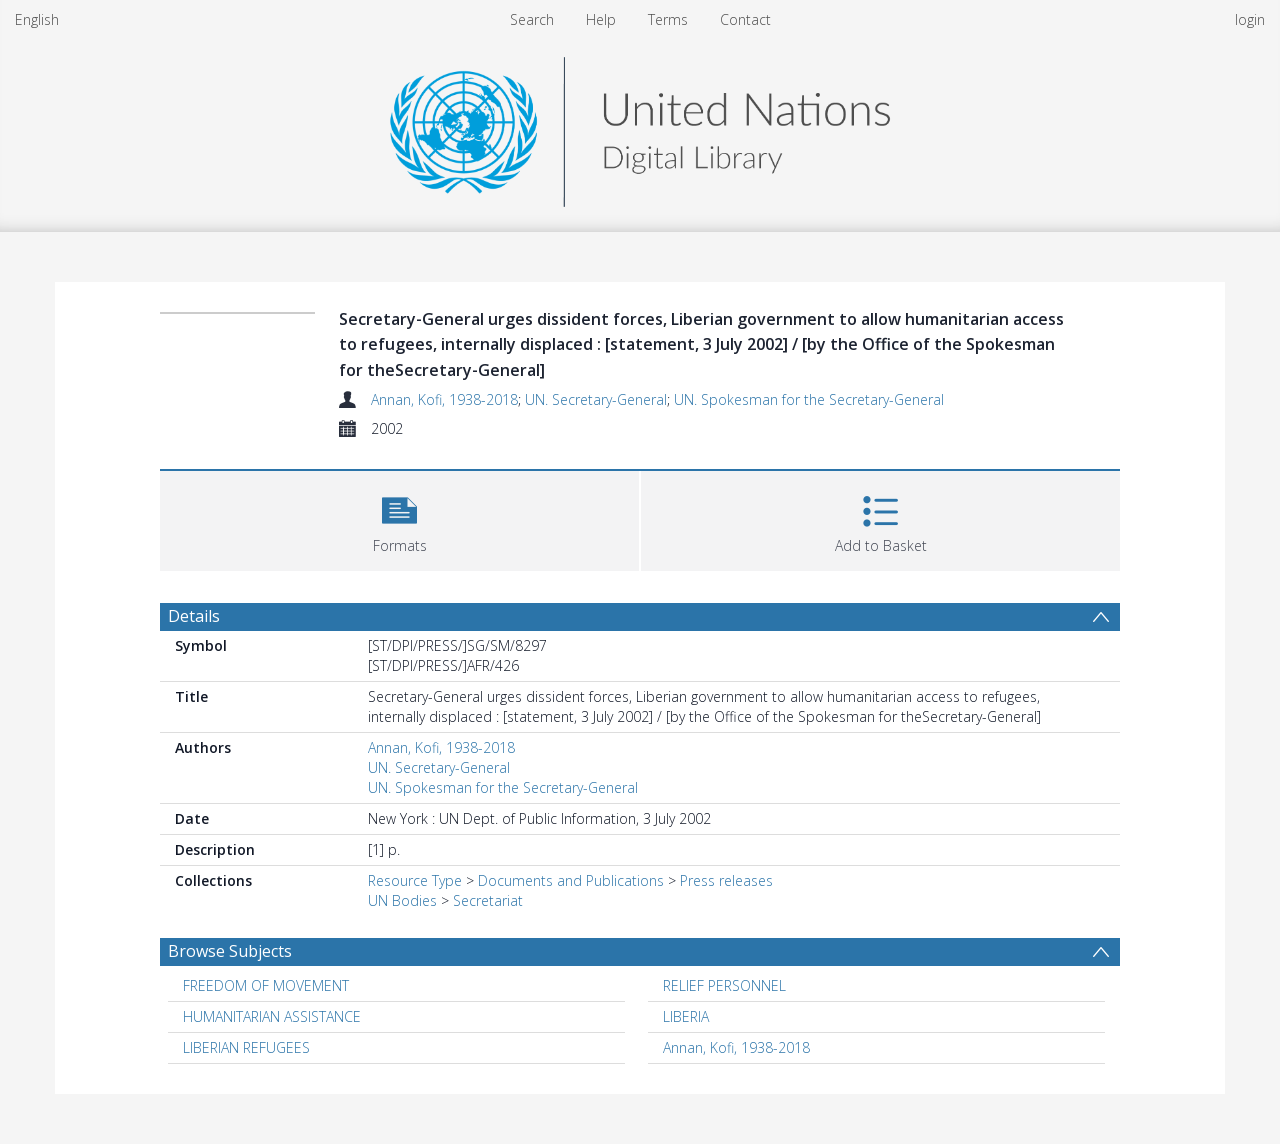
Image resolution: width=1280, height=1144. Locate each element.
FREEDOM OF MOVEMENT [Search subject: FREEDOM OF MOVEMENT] (266, 985)
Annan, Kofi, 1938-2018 (444, 399)
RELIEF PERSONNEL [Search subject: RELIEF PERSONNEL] (724, 985)
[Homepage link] (640, 126)
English (37, 19)
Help (601, 19)
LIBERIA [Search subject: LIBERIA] (686, 1016)
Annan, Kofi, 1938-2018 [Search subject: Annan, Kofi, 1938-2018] (736, 1047)
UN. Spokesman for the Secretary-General (809, 399)
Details (194, 616)
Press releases (726, 880)
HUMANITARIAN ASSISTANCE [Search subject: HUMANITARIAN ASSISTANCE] (272, 1016)
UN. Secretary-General (596, 399)
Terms (668, 19)
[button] (399, 518)
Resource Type (415, 880)
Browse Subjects (230, 951)
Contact (745, 19)
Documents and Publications (571, 880)
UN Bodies (402, 900)
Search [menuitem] (532, 19)
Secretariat (488, 900)
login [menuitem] (1250, 19)
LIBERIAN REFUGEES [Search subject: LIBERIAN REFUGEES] (246, 1047)
